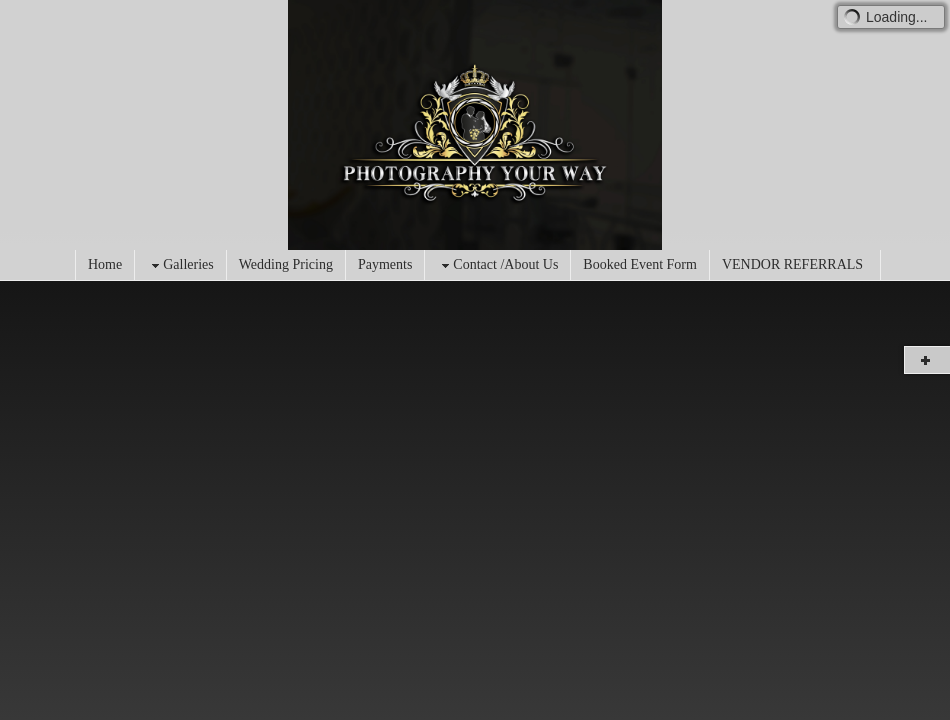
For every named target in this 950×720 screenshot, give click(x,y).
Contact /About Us (497, 265)
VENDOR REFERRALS (792, 264)
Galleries (180, 265)
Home (105, 264)
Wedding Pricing (286, 264)
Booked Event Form (640, 264)
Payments (385, 264)
